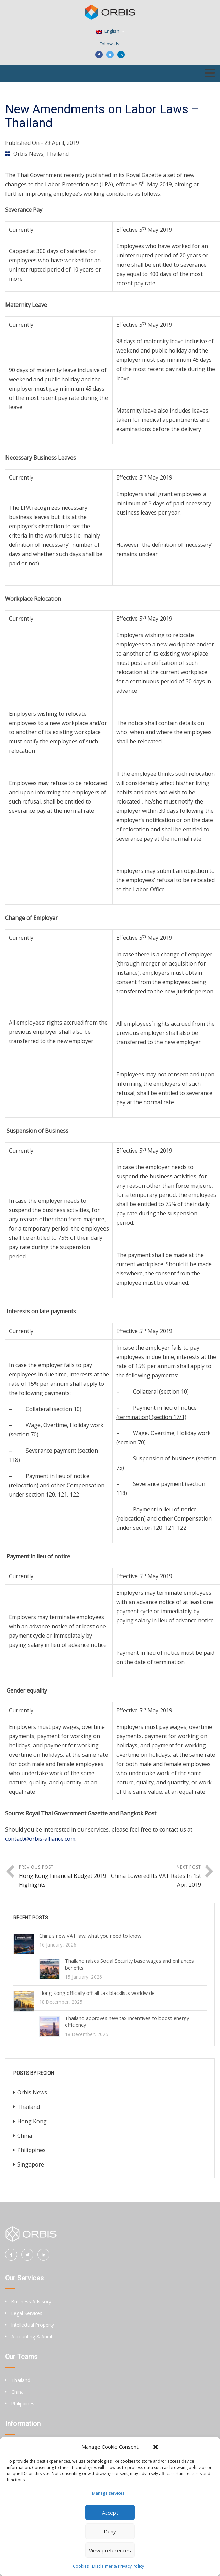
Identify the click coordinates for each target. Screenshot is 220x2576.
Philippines (31, 2150)
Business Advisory (31, 2301)
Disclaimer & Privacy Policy (118, 2566)
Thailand (57, 154)
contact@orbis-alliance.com (40, 1839)
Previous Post (64, 1876)
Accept (110, 2512)
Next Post (155, 1876)
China (24, 2135)
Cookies (81, 2566)
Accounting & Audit (31, 2336)
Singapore (30, 2164)
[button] (155, 2447)
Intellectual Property (32, 2325)
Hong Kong (32, 2121)
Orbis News (28, 154)
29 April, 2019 (61, 143)
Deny (110, 2531)
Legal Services (26, 2313)
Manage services (108, 2493)
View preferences (110, 2550)
